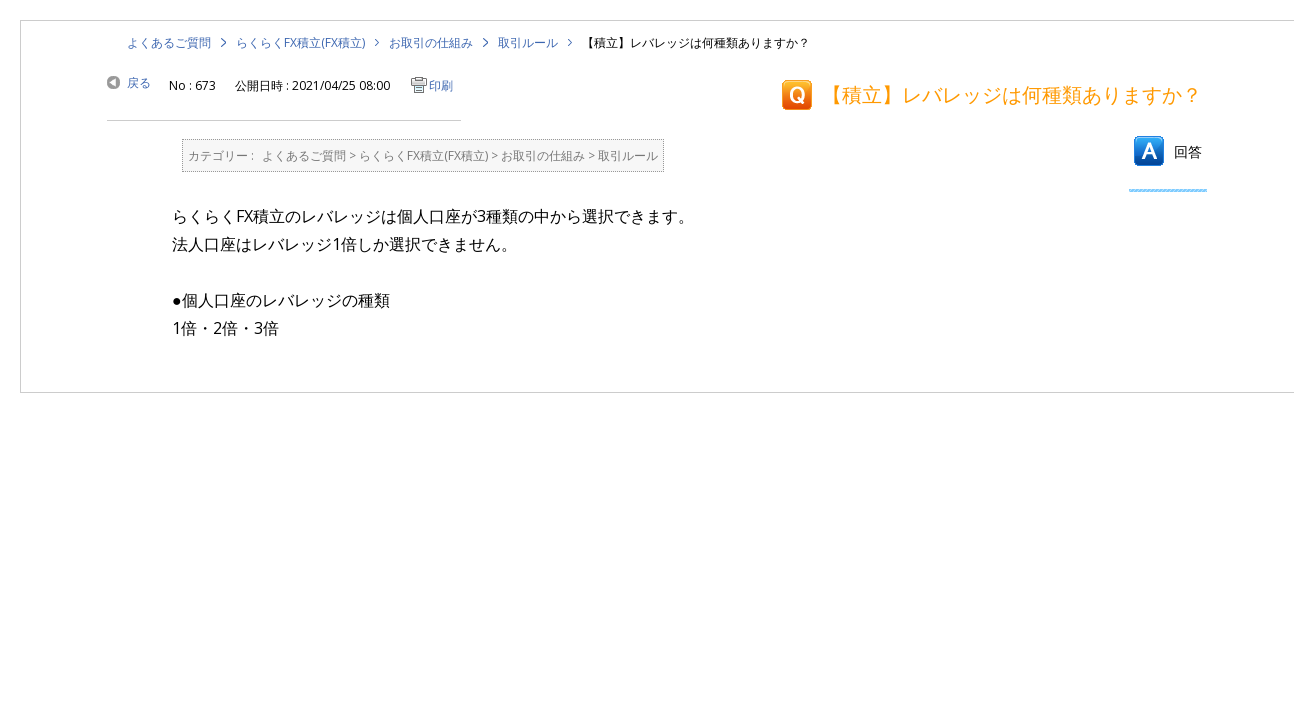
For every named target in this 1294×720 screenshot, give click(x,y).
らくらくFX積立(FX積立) (300, 42)
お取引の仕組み (431, 42)
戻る (139, 82)
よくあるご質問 (169, 42)
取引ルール (528, 42)
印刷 (441, 85)
